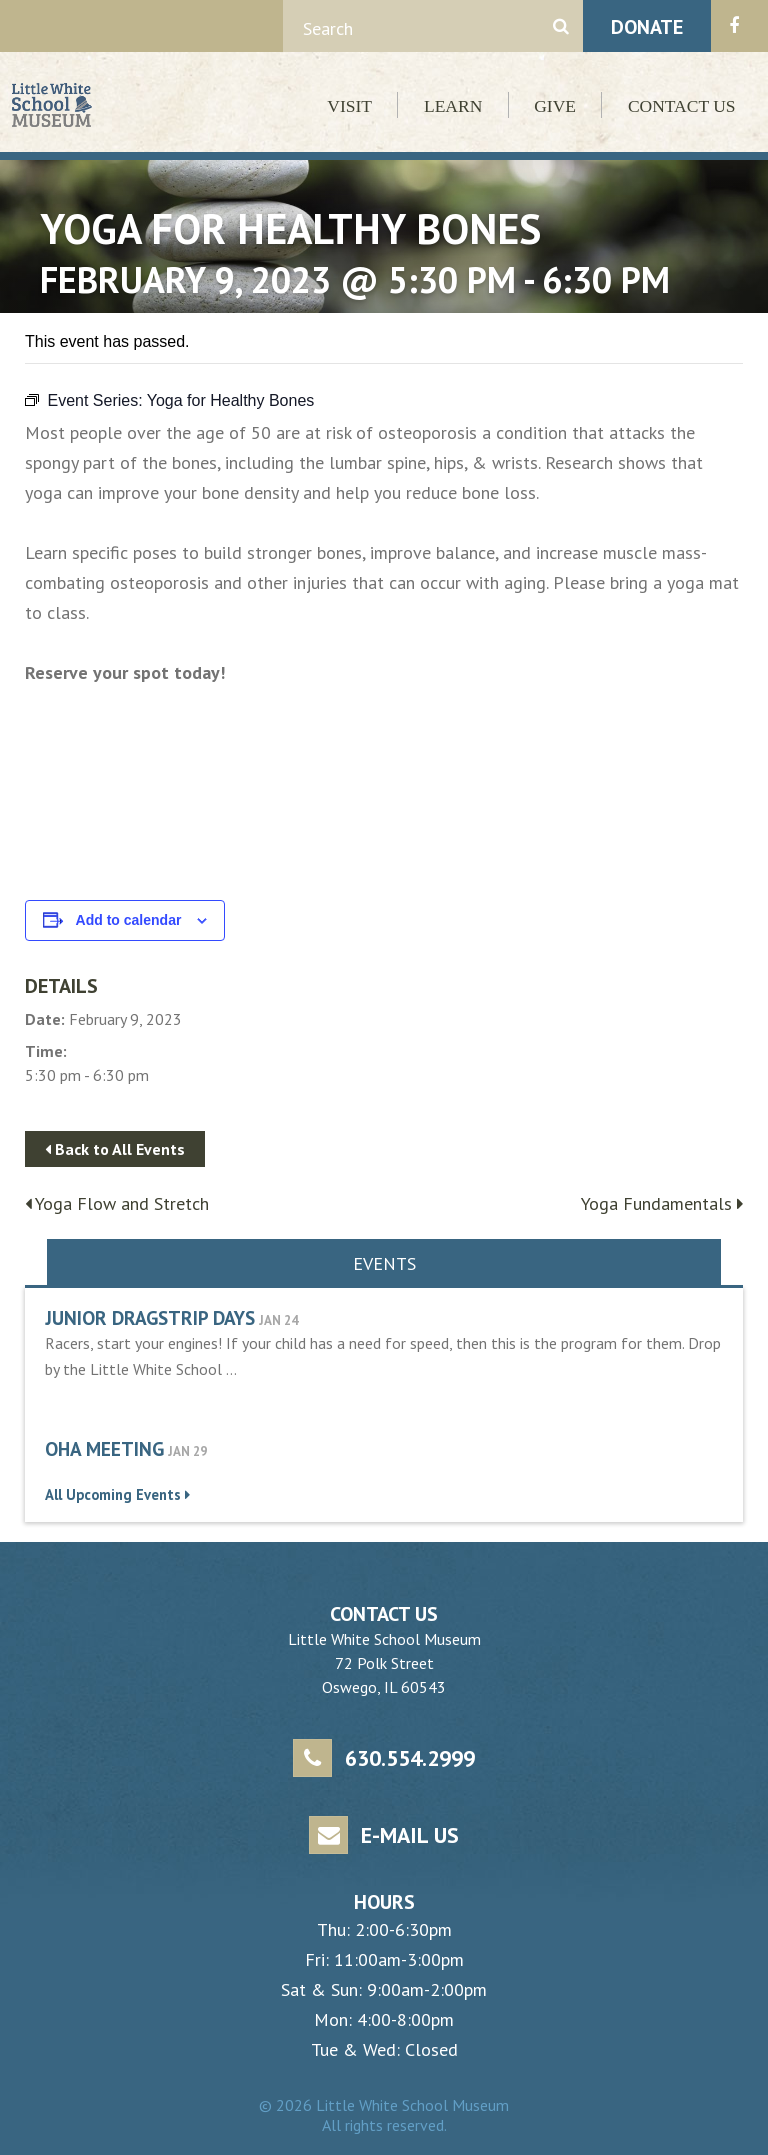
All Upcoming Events (117, 1494)
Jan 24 (278, 1320)
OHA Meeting (104, 1448)
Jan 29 (187, 1451)
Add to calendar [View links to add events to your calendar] (129, 920)
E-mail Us (383, 1835)
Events (384, 1263)
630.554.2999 (383, 1758)
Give (555, 106)
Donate (647, 27)
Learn (453, 106)
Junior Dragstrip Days (150, 1317)
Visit (349, 106)
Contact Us (682, 106)
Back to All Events (115, 1149)
